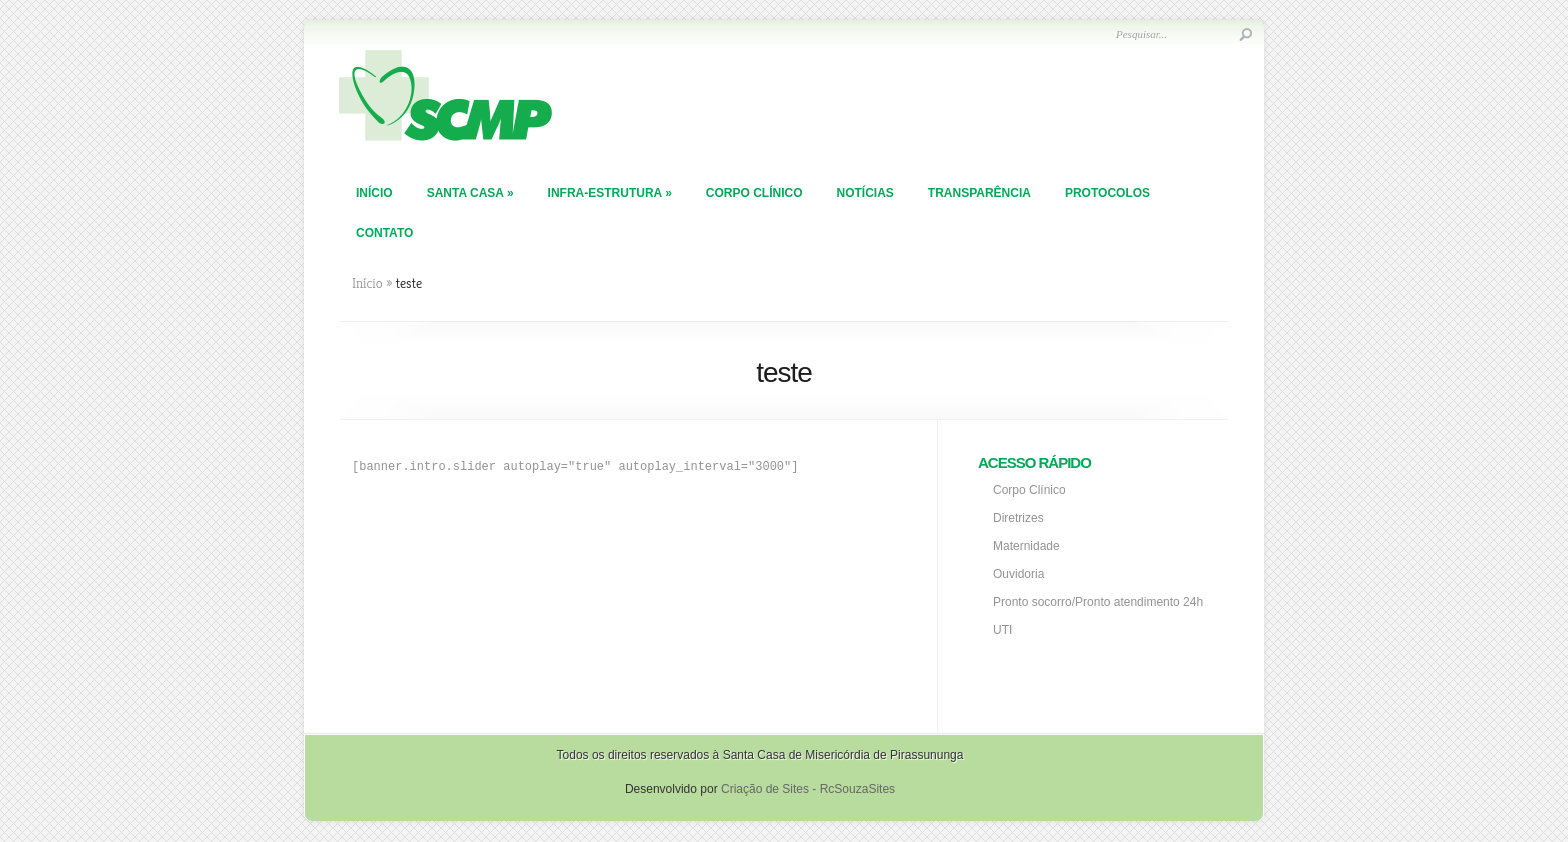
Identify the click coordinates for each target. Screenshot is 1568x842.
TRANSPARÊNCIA (979, 193)
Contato (384, 233)
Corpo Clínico (754, 193)
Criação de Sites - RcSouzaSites (808, 789)
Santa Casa (470, 193)
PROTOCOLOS (1107, 193)
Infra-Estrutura (610, 193)
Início (374, 193)
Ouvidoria (1018, 574)
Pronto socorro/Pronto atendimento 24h (1098, 602)
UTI (1002, 630)
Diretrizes (1018, 518)
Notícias (864, 193)
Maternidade (1026, 546)
